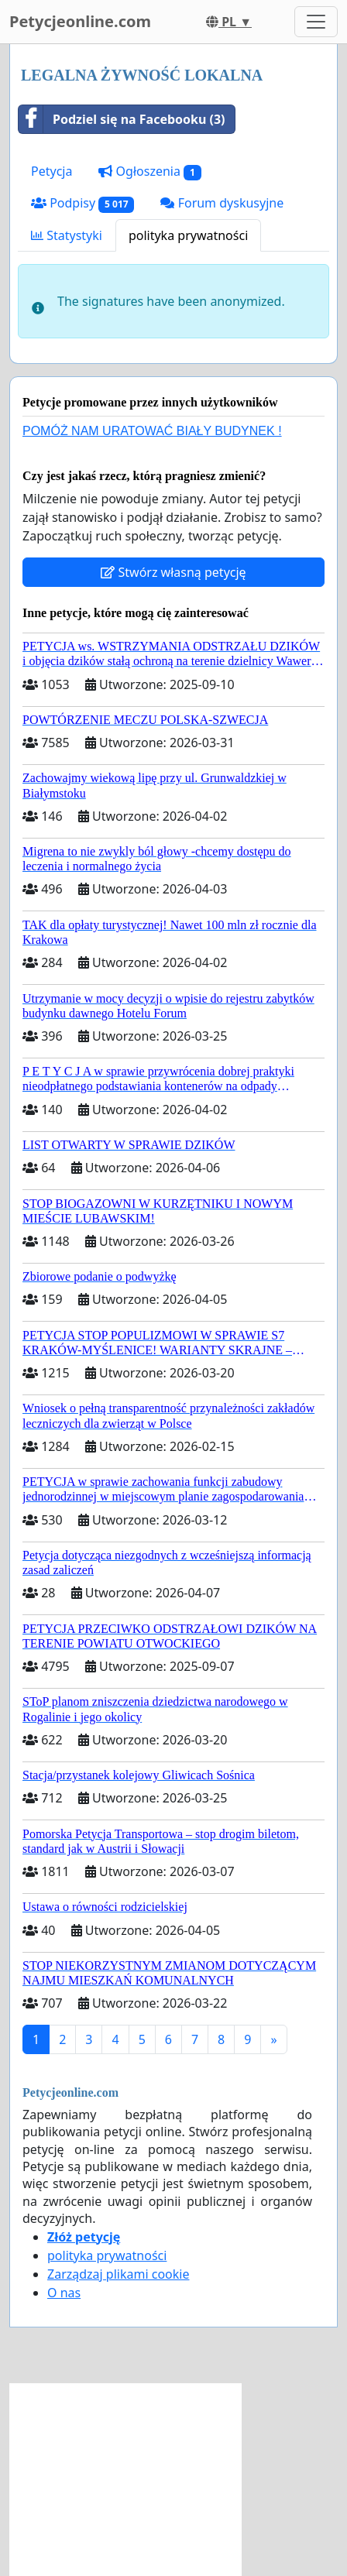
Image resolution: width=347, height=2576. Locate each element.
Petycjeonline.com (80, 21)
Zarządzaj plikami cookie (118, 2274)
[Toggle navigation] (316, 21)
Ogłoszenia (149, 171)
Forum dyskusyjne (221, 202)
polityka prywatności (188, 235)
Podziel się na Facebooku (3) (122, 119)
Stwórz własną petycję (173, 572)
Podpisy (82, 203)
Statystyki (66, 235)
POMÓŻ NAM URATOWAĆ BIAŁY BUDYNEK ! (152, 430)
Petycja (51, 171)
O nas (64, 2292)
